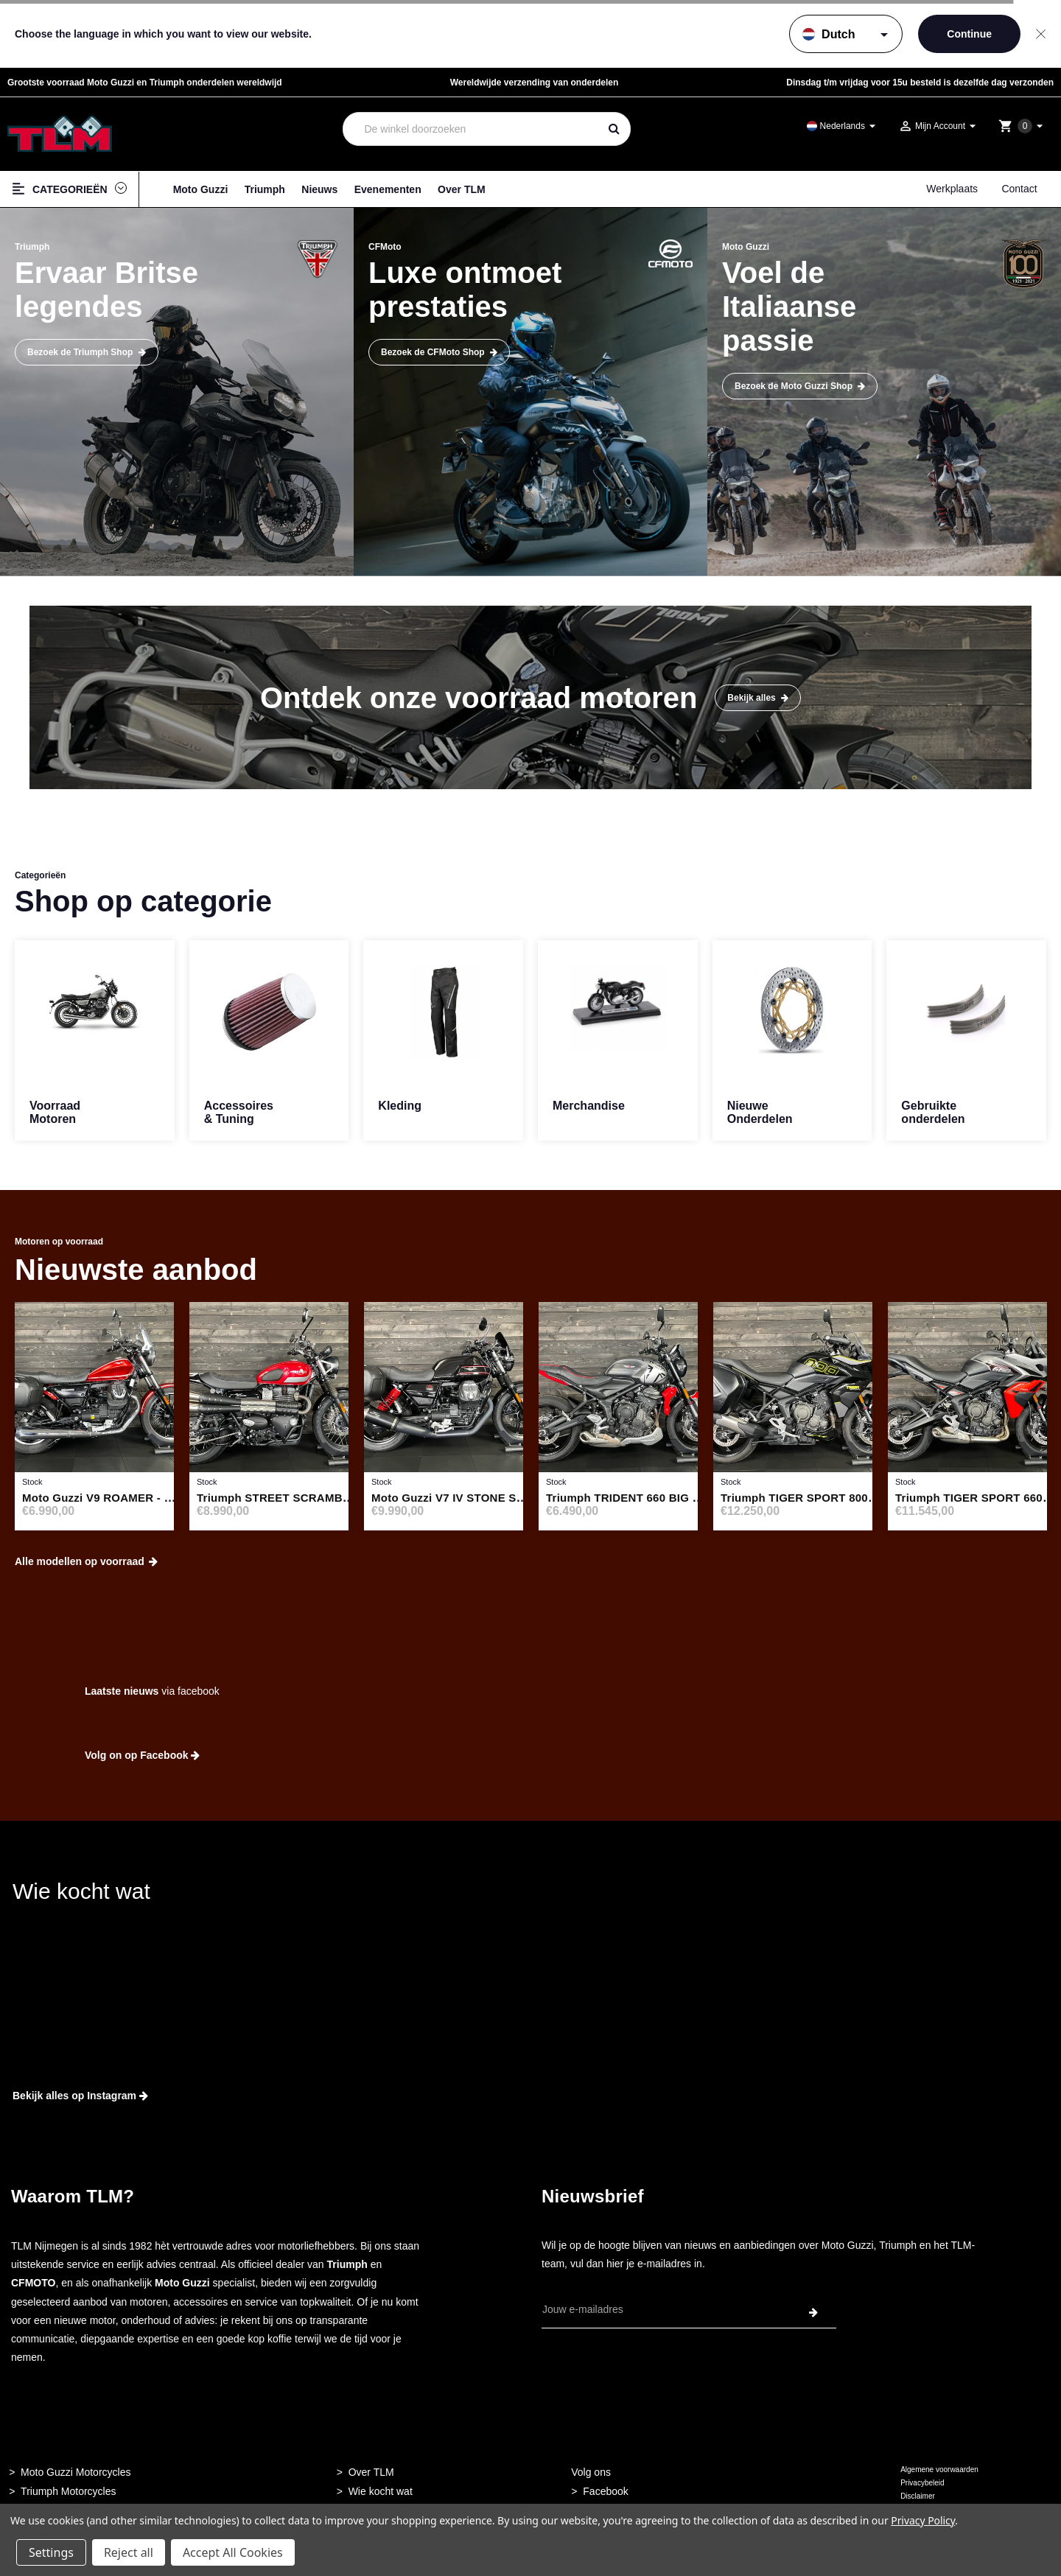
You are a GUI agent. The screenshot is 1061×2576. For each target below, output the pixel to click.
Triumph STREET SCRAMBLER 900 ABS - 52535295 (336, 1497)
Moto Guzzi (200, 189)
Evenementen (387, 189)
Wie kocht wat (381, 2491)
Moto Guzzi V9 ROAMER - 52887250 (118, 1497)
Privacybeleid (922, 2483)
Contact (1019, 189)
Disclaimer (917, 2496)
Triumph (265, 189)
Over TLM (462, 189)
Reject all (128, 2552)
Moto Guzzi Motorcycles (75, 2472)
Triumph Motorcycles (68, 2491)
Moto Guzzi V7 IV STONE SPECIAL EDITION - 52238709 (519, 1497)
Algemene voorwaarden (939, 2469)
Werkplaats (952, 189)
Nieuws (319, 189)
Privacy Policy (923, 2520)
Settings (51, 2552)
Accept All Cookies (233, 2552)
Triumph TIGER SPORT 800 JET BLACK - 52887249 (858, 1497)
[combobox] (471, 129)
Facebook (605, 2491)
